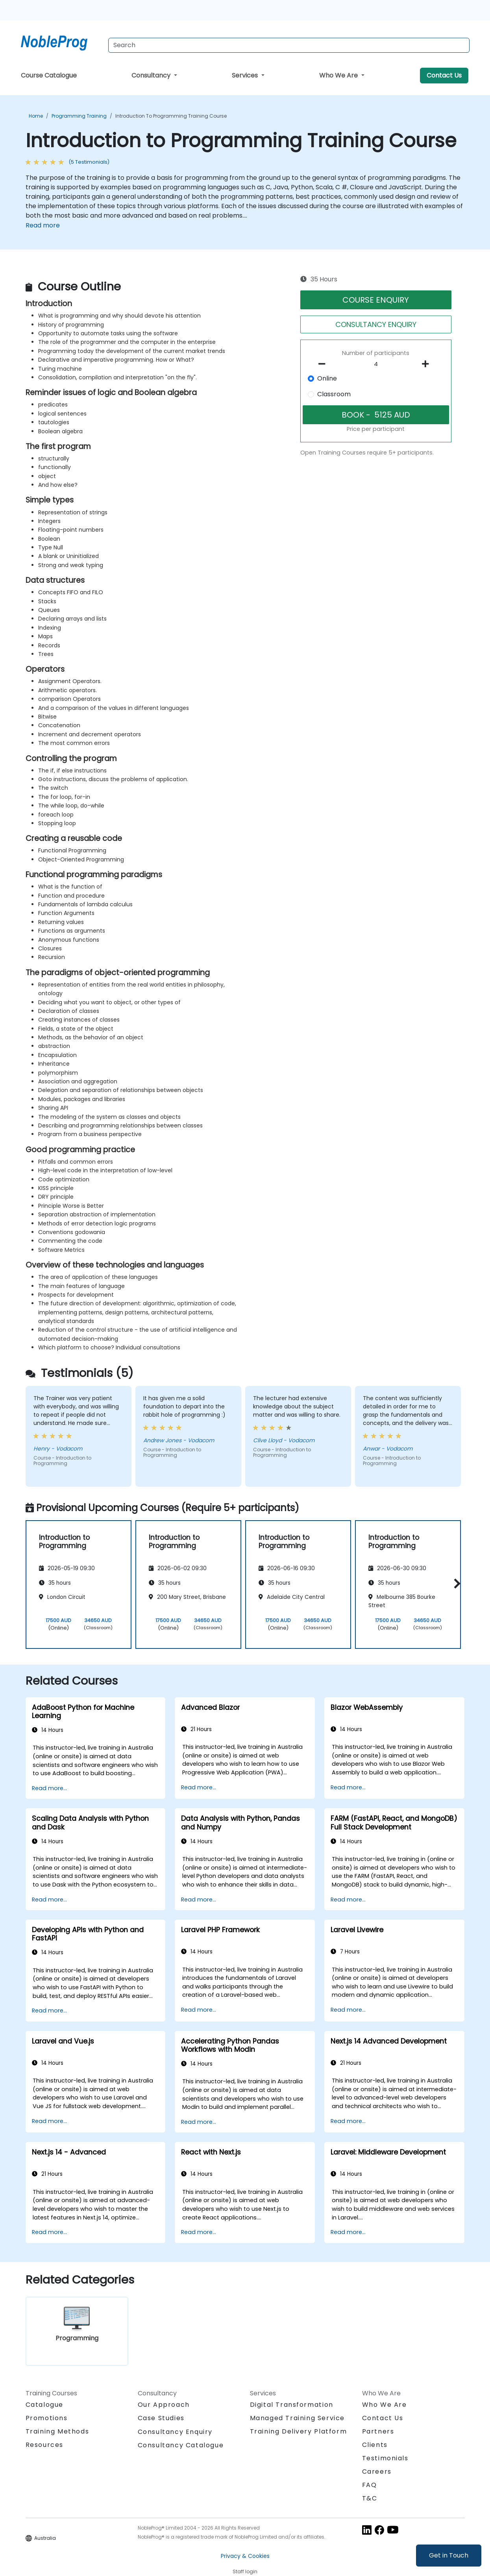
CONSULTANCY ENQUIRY (375, 324)
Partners (378, 2431)
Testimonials (385, 2458)
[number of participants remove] (324, 364)
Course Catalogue (49, 75)
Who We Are (339, 75)
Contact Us (444, 75)
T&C (369, 2498)
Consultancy (151, 75)
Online (327, 378)
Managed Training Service (297, 2418)
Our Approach (164, 2404)
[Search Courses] (289, 45)
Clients (375, 2444)
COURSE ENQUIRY (375, 299)
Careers (377, 2471)
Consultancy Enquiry (175, 2432)
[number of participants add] (428, 364)
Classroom (334, 394)
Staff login (245, 2571)
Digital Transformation (291, 2404)
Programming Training (79, 116)
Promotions (47, 2418)
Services (245, 75)
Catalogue (44, 2404)
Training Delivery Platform (298, 2431)
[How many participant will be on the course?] (376, 364)
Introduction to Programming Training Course (171, 116)
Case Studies (161, 2418)
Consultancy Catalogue (181, 2445)
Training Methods (57, 2431)
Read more (43, 225)
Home (36, 116)
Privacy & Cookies (245, 2556)
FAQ (369, 2484)
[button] (455, 1583)
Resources (44, 2444)
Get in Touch (448, 2555)
